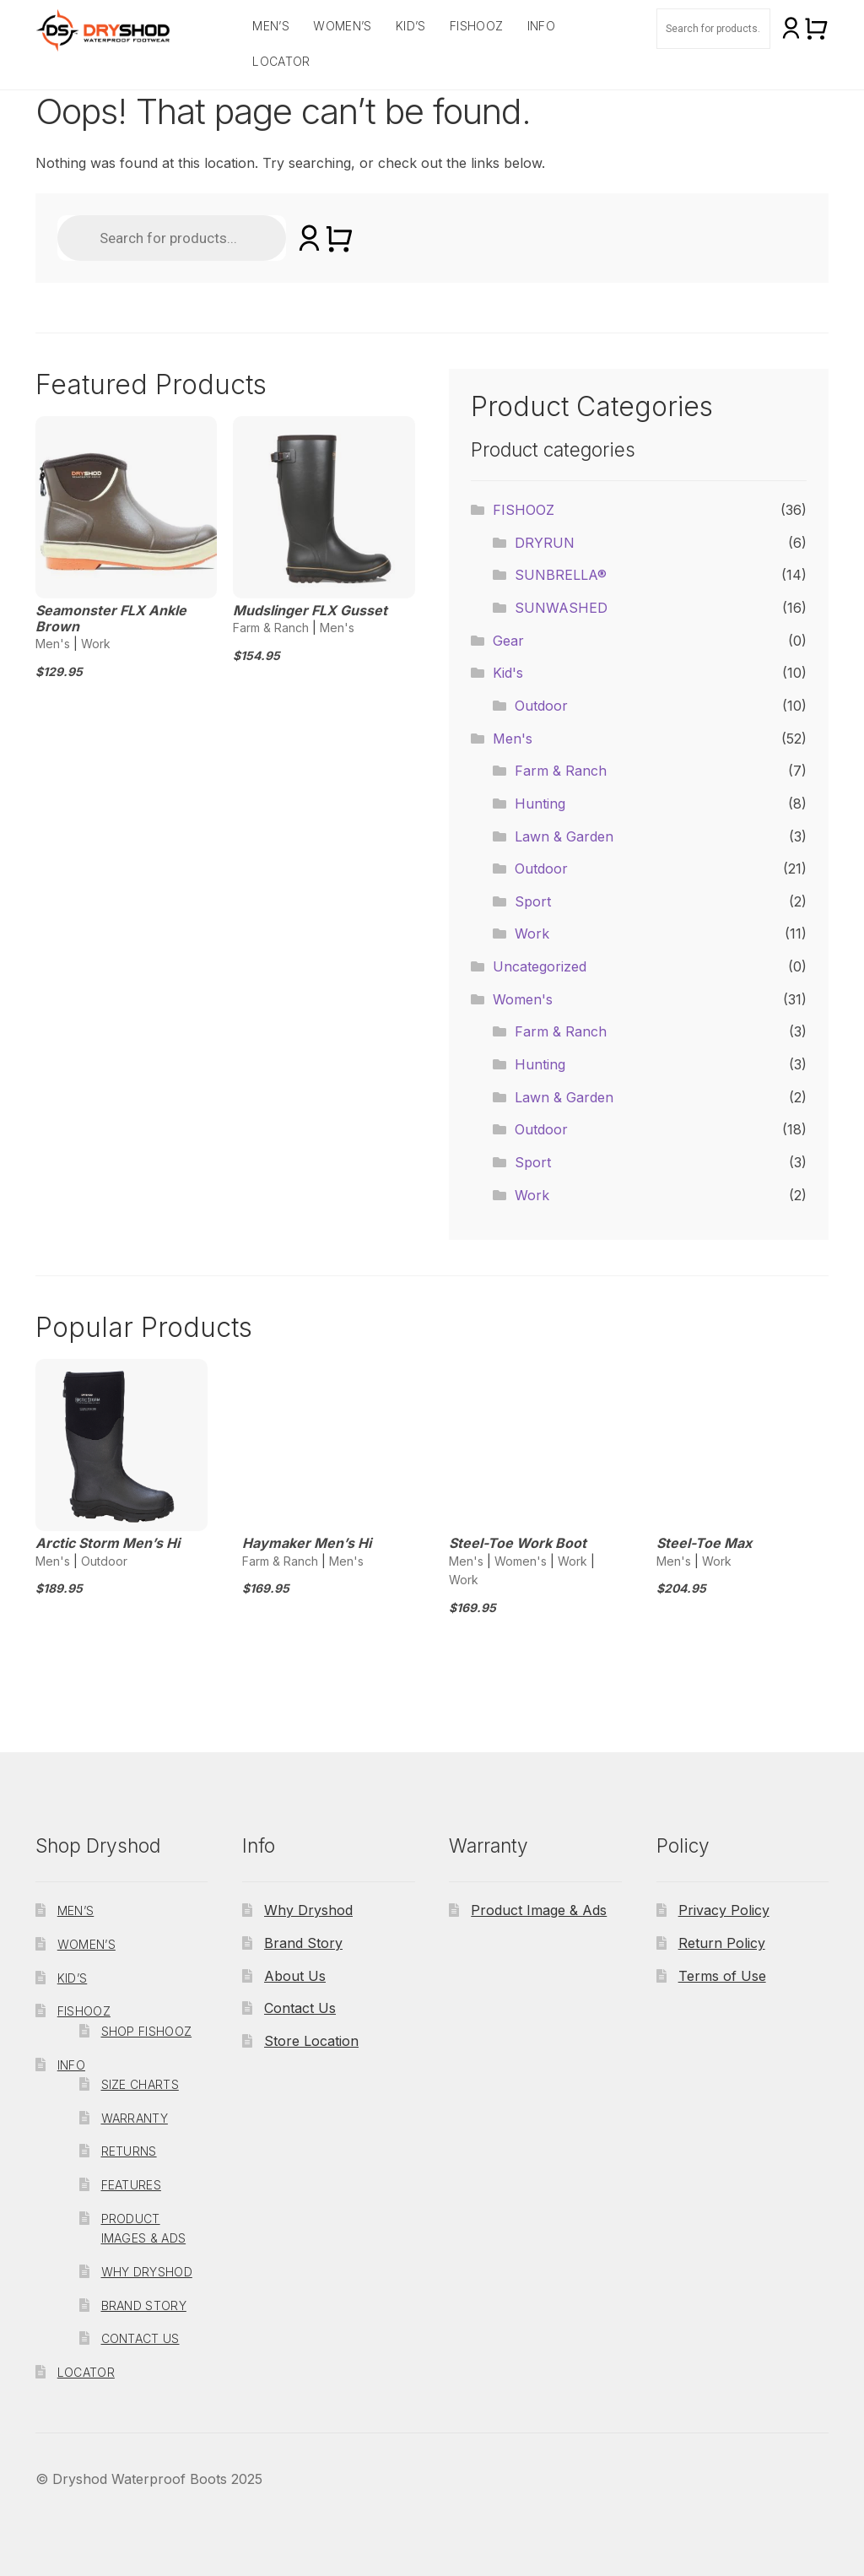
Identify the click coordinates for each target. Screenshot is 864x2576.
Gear (508, 640)
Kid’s (411, 26)
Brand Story (143, 2305)
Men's (52, 643)
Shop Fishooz (146, 2031)
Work (96, 643)
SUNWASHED (561, 607)
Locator (281, 61)
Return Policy (721, 1943)
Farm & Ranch (271, 627)
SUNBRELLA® (561, 574)
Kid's (508, 672)
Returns (129, 2151)
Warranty (134, 2118)
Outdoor (541, 705)
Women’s (342, 26)
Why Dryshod (146, 2272)
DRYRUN (545, 542)
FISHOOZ (476, 26)
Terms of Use (722, 1975)
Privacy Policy (724, 1910)
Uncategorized (539, 966)
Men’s (270, 26)
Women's (523, 999)
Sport (533, 901)
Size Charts (140, 2084)
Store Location (311, 2040)
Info (541, 26)
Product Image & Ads (539, 1910)
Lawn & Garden (564, 836)
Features (131, 2185)
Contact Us (140, 2338)
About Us (295, 1975)
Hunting (540, 803)
